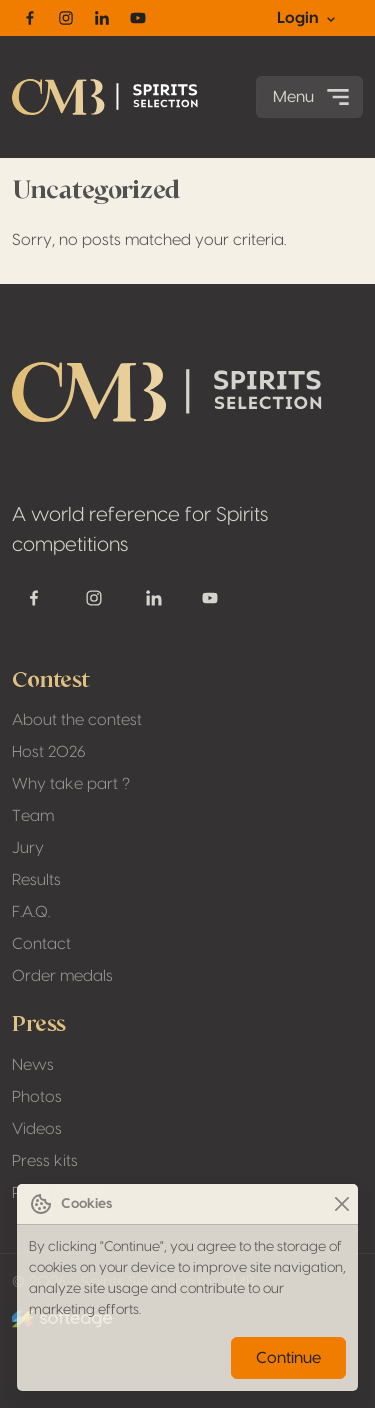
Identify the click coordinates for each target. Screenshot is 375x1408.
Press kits (45, 1161)
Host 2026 (49, 752)
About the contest (77, 720)
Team (33, 816)
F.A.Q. (31, 912)
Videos (37, 1129)
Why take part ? (71, 784)
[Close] (341, 1204)
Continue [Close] (288, 1358)
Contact (41, 944)
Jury (28, 848)
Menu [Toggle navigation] (313, 97)
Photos (37, 1097)
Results (36, 880)
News (33, 1065)
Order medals (62, 976)
